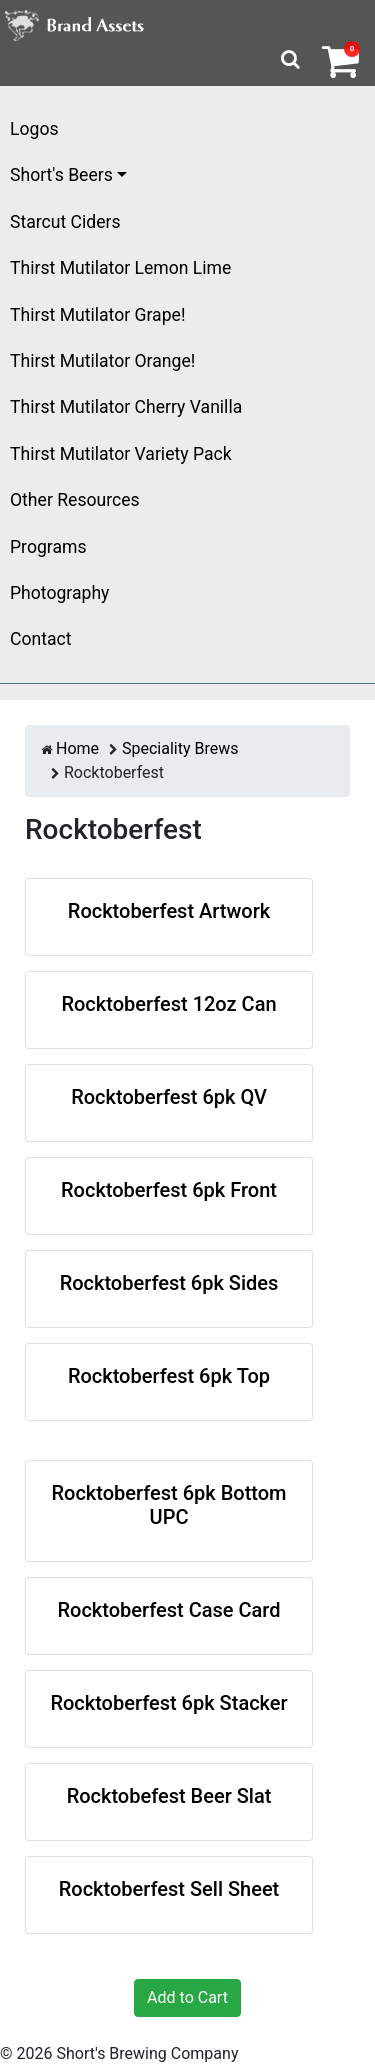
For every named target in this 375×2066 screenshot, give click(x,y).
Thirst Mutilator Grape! (97, 315)
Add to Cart (187, 1997)
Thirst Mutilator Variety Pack (121, 454)
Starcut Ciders (65, 222)
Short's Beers (61, 175)
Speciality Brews (180, 748)
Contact (41, 639)
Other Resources (75, 500)
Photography (59, 593)
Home (77, 748)
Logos (34, 129)
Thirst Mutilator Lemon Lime (120, 268)
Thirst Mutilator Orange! (102, 361)
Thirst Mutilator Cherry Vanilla (126, 407)
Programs (48, 547)
